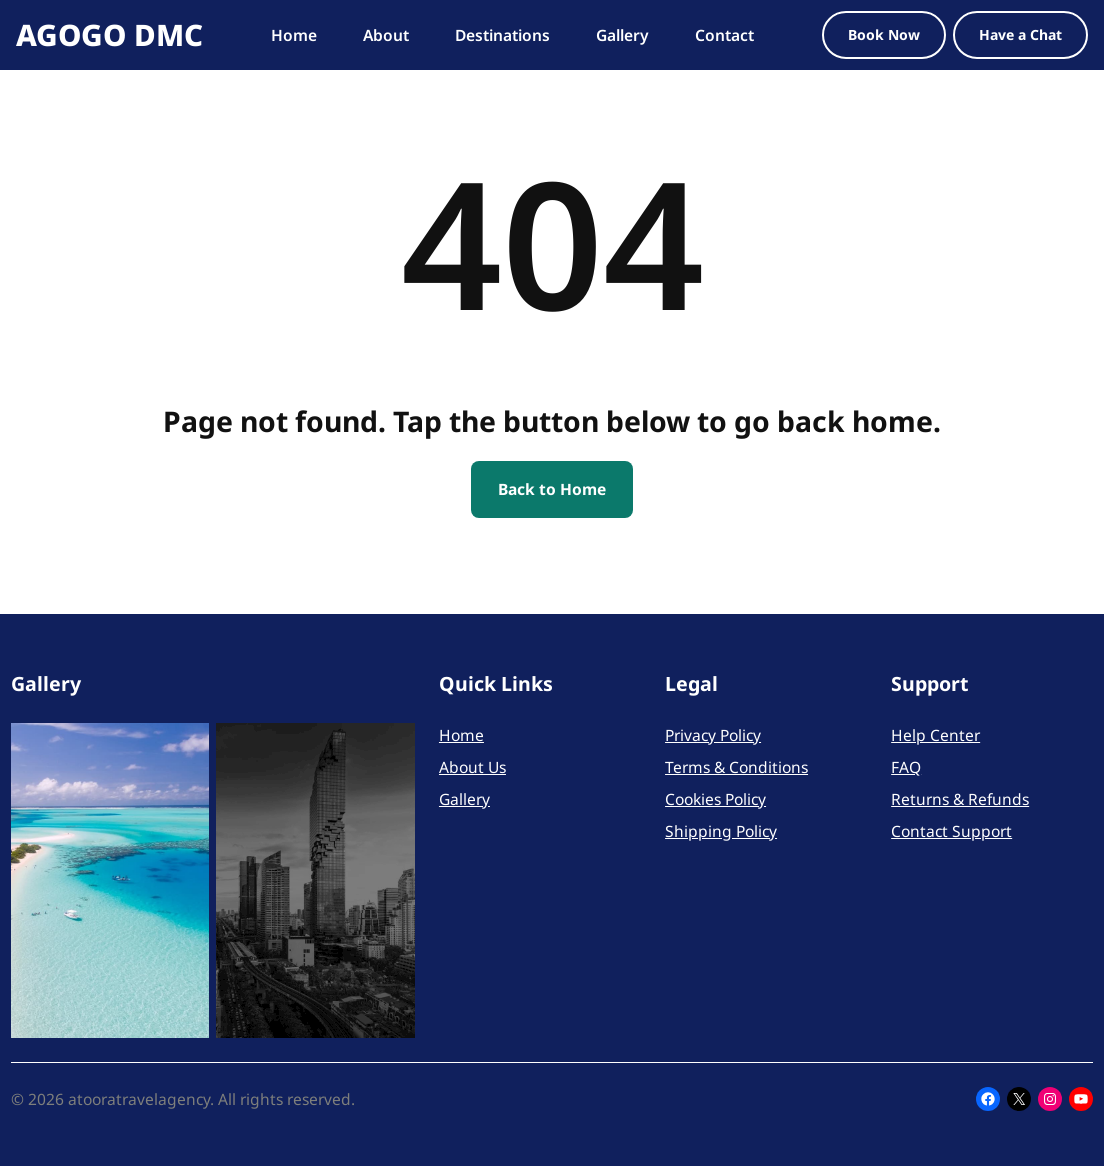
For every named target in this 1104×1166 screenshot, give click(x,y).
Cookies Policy (715, 799)
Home (461, 735)
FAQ (906, 767)
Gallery (464, 799)
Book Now (884, 34)
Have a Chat (1020, 34)
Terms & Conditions (736, 767)
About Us (472, 767)
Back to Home (552, 489)
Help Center (935, 735)
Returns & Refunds (960, 799)
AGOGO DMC (109, 34)
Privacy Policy (713, 735)
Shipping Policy (721, 831)
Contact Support (951, 831)
